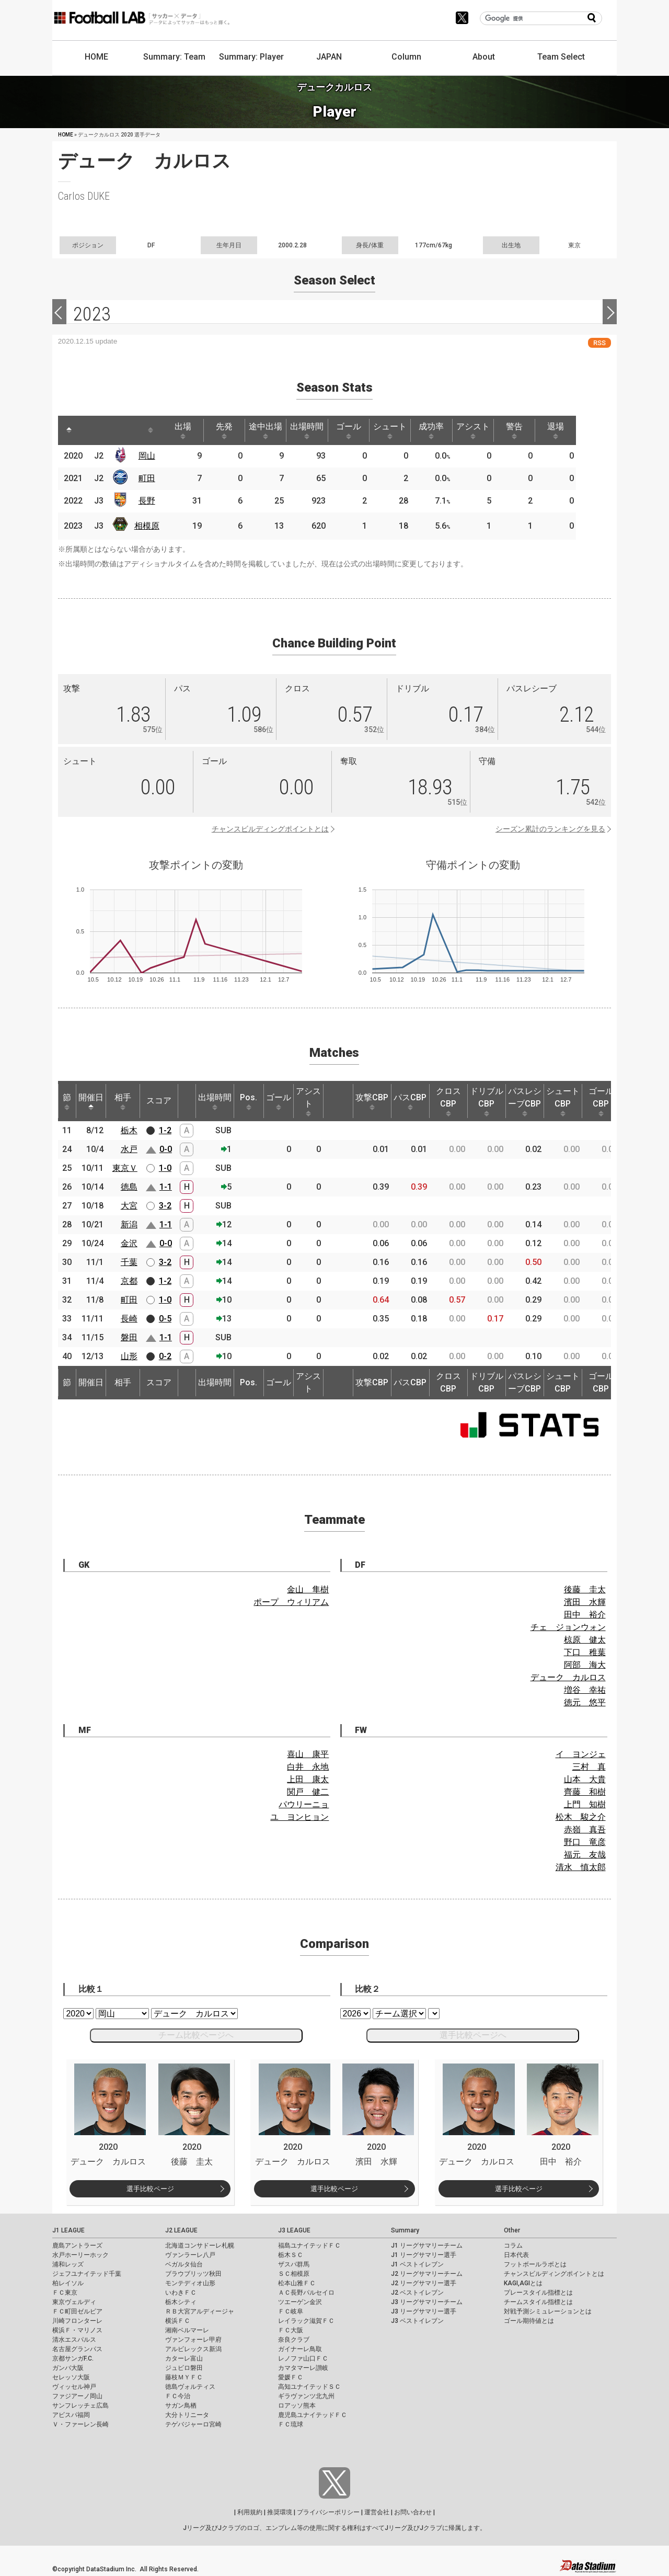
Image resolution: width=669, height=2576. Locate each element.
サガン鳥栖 (181, 2405)
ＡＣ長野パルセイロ (306, 2292)
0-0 (165, 1149)
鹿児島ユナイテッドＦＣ (312, 2415)
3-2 (165, 1206)
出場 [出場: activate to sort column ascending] (187, 430)
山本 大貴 (585, 1779)
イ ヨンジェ (581, 1754)
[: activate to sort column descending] (69, 430)
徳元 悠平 (585, 1702)
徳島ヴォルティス (190, 2386)
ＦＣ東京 (64, 2292)
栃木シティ (181, 2302)
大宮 (129, 1206)
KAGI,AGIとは (523, 2283)
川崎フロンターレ (77, 2320)
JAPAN (329, 57)
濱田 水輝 (585, 1602)
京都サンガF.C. (73, 2358)
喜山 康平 (308, 1754)
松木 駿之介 (581, 1817)
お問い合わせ (413, 2512)
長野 (149, 501)
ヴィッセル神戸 (74, 2386)
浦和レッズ (68, 2264)
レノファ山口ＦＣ (303, 2358)
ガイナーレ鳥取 (300, 2349)
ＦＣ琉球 (290, 2424)
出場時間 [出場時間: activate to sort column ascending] (316, 430)
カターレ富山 (184, 2358)
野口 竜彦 (585, 1842)
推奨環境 (279, 2512)
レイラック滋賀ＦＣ (306, 2320)
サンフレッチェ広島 (80, 2405)
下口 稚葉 (585, 1652)
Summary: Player (251, 57)
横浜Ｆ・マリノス (77, 2330)
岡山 (149, 456)
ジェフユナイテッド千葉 (86, 2273)
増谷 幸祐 (585, 1690)
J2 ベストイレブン (417, 2292)
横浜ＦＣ (177, 2320)
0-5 (165, 1319)
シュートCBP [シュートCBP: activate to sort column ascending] (563, 1101)
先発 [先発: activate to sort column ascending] (230, 430)
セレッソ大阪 (71, 2377)
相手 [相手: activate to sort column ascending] (122, 1101)
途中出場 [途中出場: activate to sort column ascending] (273, 430)
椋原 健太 (585, 1640)
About (483, 57)
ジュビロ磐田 (184, 2368)
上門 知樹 (585, 1804)
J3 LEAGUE (294, 2230)
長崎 (129, 1319)
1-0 (165, 1168)
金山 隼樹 (308, 1589)
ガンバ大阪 (68, 2368)
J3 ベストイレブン (417, 2320)
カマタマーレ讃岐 (303, 2368)
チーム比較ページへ (196, 2035)
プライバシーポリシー (328, 2512)
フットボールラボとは (535, 2264)
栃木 (129, 1130)
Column (406, 57)
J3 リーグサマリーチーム (427, 2302)
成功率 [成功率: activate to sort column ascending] (446, 430)
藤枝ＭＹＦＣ (184, 2377)
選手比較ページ (150, 2189)
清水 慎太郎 (581, 1867)
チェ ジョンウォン (568, 1627)
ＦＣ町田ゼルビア (77, 2311)
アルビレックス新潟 (193, 2349)
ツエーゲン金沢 (300, 2302)
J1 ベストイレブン (417, 2264)
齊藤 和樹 (585, 1792)
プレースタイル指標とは (538, 2292)
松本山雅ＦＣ (297, 2283)
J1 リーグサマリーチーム (427, 2245)
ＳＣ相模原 (293, 2273)
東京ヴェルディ (74, 2302)
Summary (405, 2230)
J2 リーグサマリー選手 (423, 2283)
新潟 (129, 1224)
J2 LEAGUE (181, 2230)
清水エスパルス (74, 2339)
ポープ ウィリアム (291, 1602)
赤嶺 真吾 (585, 1829)
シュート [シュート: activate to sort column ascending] (403, 430)
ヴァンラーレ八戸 (190, 2255)
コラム (513, 2245)
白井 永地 (308, 1767)
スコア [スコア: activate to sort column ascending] (158, 1100)
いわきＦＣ (181, 2292)
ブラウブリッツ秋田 (193, 2273)
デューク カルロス (568, 1677)
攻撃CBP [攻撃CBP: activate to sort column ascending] (371, 1101)
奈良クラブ (293, 2339)
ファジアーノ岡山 (77, 2396)
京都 (129, 1281)
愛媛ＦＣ (290, 2377)
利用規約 (249, 2512)
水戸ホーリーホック (80, 2255)
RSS (599, 343)
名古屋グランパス (77, 2349)
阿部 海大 (585, 1665)
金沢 (129, 1243)
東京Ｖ (124, 1168)
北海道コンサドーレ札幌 (199, 2245)
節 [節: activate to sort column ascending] (67, 1101)
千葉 (129, 1262)
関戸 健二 (308, 1792)
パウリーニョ (304, 1804)
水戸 (129, 1149)
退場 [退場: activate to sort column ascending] (577, 430)
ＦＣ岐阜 (290, 2311)
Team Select (561, 57)
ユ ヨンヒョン (299, 1817)
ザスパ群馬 (293, 2264)
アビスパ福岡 (71, 2415)
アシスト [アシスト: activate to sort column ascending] (490, 430)
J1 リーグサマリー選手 (423, 2255)
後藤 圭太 (585, 1589)
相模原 (149, 526)
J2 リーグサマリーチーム (427, 2273)
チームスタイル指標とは (538, 2302)
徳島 (129, 1187)
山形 (129, 1356)
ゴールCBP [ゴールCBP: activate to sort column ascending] (601, 1101)
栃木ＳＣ (290, 2255)
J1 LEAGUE (68, 2230)
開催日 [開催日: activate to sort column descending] (90, 1101)
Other (512, 2230)
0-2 (165, 1356)
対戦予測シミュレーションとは (548, 2311)
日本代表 (516, 2255)
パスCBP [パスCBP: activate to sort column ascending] (410, 1101)
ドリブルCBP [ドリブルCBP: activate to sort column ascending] (486, 1101)
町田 (149, 478)
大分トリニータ (187, 2415)
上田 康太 (308, 1779)
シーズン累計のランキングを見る (550, 829)
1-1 (165, 1187)
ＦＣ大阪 (290, 2330)
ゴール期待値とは (529, 2320)
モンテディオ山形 (190, 2283)
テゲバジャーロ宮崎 (193, 2424)
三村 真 (589, 1767)
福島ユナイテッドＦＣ (309, 2245)
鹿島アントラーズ (77, 2245)
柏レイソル (68, 2283)
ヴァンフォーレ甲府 (193, 2339)
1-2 (165, 1130)
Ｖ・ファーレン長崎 (80, 2424)
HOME (96, 57)
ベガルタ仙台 (184, 2264)
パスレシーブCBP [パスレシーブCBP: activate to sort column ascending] (524, 1101)
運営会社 (376, 2512)
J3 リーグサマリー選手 (423, 2311)
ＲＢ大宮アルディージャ (199, 2311)
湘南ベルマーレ (187, 2330)
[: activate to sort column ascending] (89, 430)
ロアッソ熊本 (297, 2405)
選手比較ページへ (473, 2035)
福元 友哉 (585, 1855)
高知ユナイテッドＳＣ (309, 2386)
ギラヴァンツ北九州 (306, 2396)
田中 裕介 (585, 1615)
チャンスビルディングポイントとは (270, 829)
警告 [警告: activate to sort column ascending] (533, 430)
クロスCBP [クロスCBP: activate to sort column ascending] (448, 1101)
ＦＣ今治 (177, 2396)
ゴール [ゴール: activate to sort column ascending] (360, 430)
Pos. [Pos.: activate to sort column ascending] (248, 1101)
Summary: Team (174, 57)
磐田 (129, 1337)
